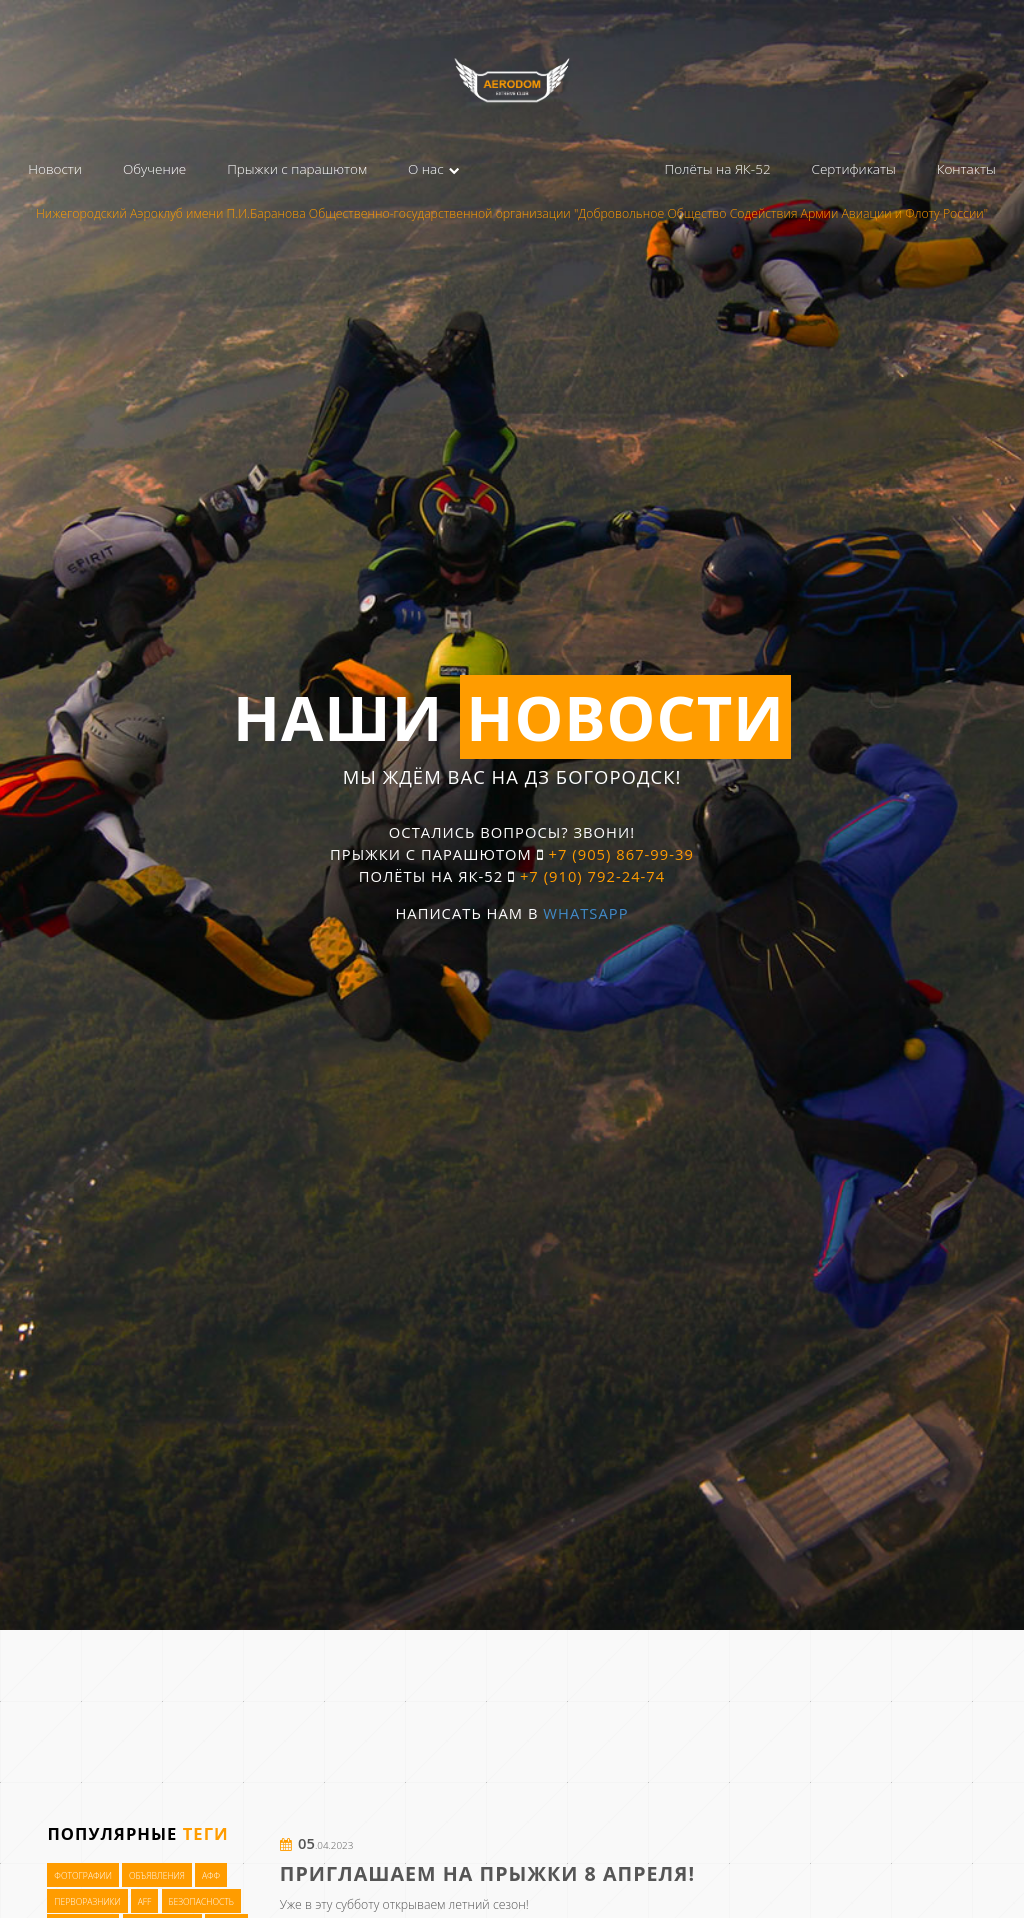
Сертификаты (854, 169)
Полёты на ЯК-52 (717, 169)
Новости (55, 169)
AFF (145, 1901)
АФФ (211, 1876)
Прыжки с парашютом (297, 169)
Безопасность (201, 1901)
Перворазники (87, 1901)
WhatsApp (585, 913)
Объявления (157, 1876)
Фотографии (83, 1876)
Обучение (154, 169)
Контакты (966, 169)
